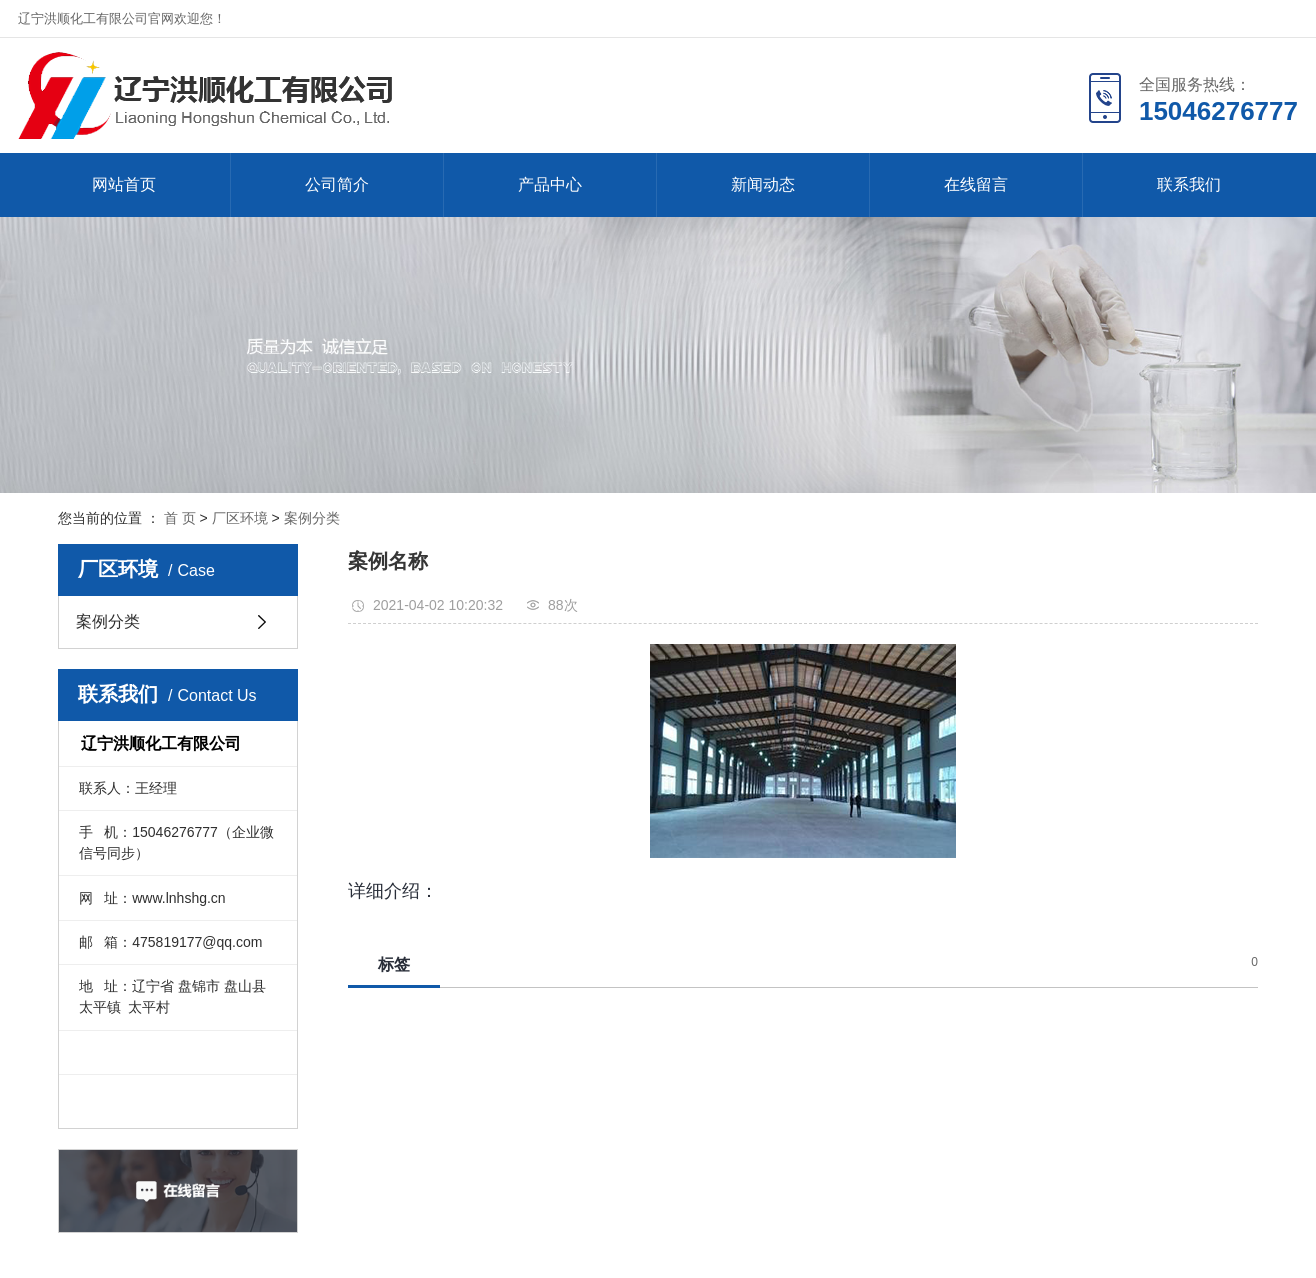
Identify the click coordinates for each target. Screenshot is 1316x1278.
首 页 (180, 518)
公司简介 (337, 184)
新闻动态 (763, 184)
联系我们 (1189, 184)
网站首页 (124, 184)
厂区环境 (240, 518)
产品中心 (550, 184)
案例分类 (312, 518)
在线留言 (976, 184)
